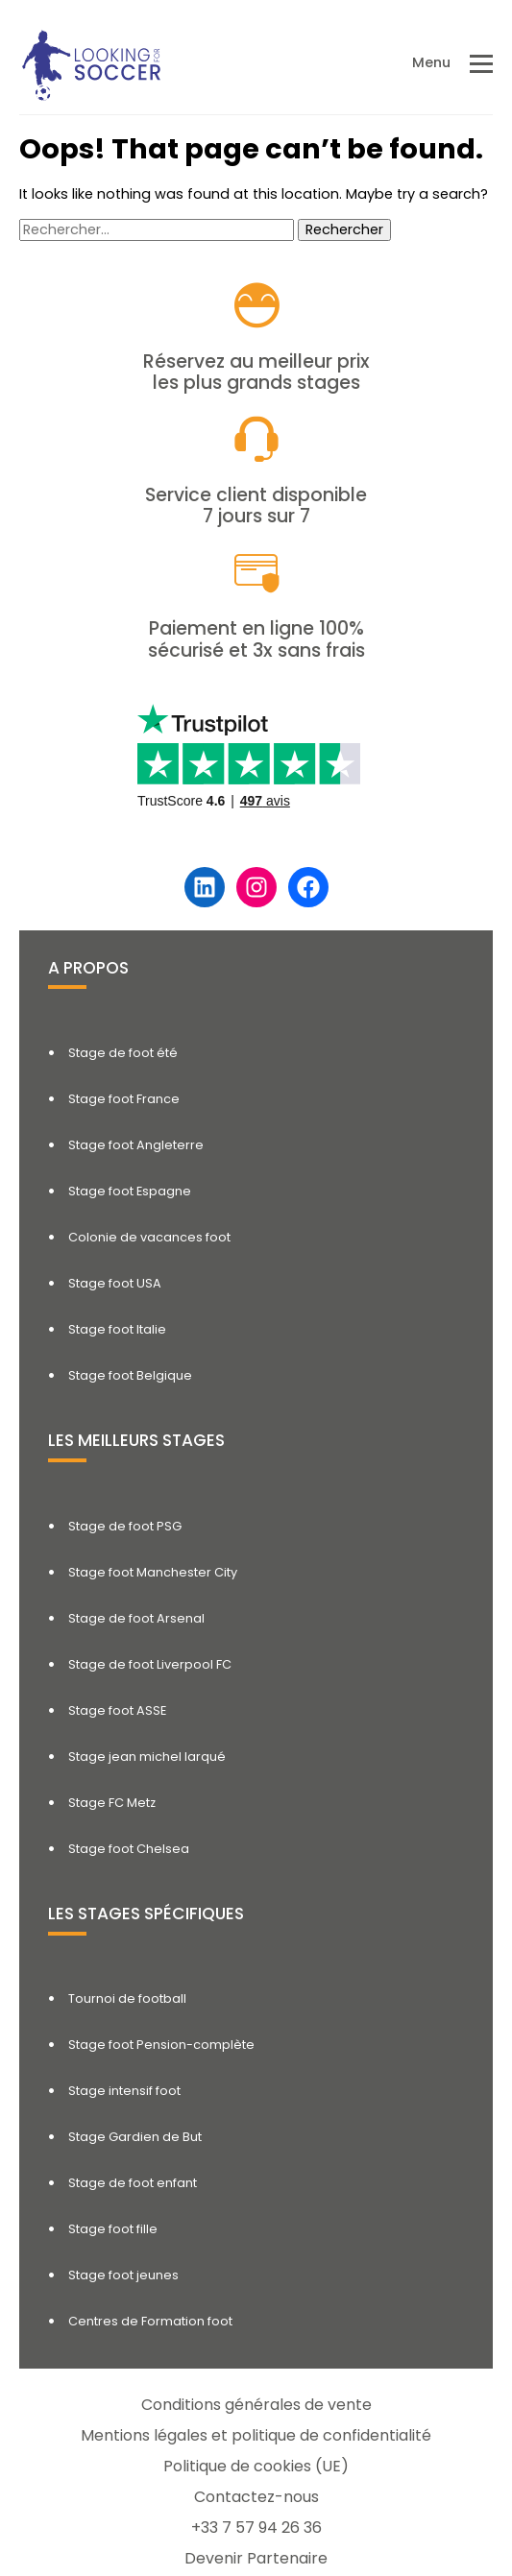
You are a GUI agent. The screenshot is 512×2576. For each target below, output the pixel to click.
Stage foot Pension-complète (161, 2044)
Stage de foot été (123, 1053)
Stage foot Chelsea (128, 1849)
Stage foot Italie (117, 1329)
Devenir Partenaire (256, 2558)
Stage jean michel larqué (147, 1756)
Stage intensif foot (124, 2090)
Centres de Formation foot (150, 2321)
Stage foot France (124, 1099)
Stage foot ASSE (117, 1710)
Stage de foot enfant (132, 2183)
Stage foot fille (113, 2229)
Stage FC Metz (112, 1802)
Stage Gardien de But (135, 2137)
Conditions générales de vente (256, 2405)
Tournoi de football (127, 1998)
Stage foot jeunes (123, 2275)
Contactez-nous (256, 2497)
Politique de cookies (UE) (256, 2466)
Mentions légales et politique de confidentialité (256, 2435)
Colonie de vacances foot (149, 1237)
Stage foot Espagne (129, 1191)
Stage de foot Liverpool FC (150, 1664)
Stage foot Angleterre (136, 1145)
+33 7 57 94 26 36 (256, 2527)
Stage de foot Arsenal (136, 1618)
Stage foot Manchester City (152, 1572)
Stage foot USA (114, 1283)
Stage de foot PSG (125, 1526)
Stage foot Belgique (130, 1375)
